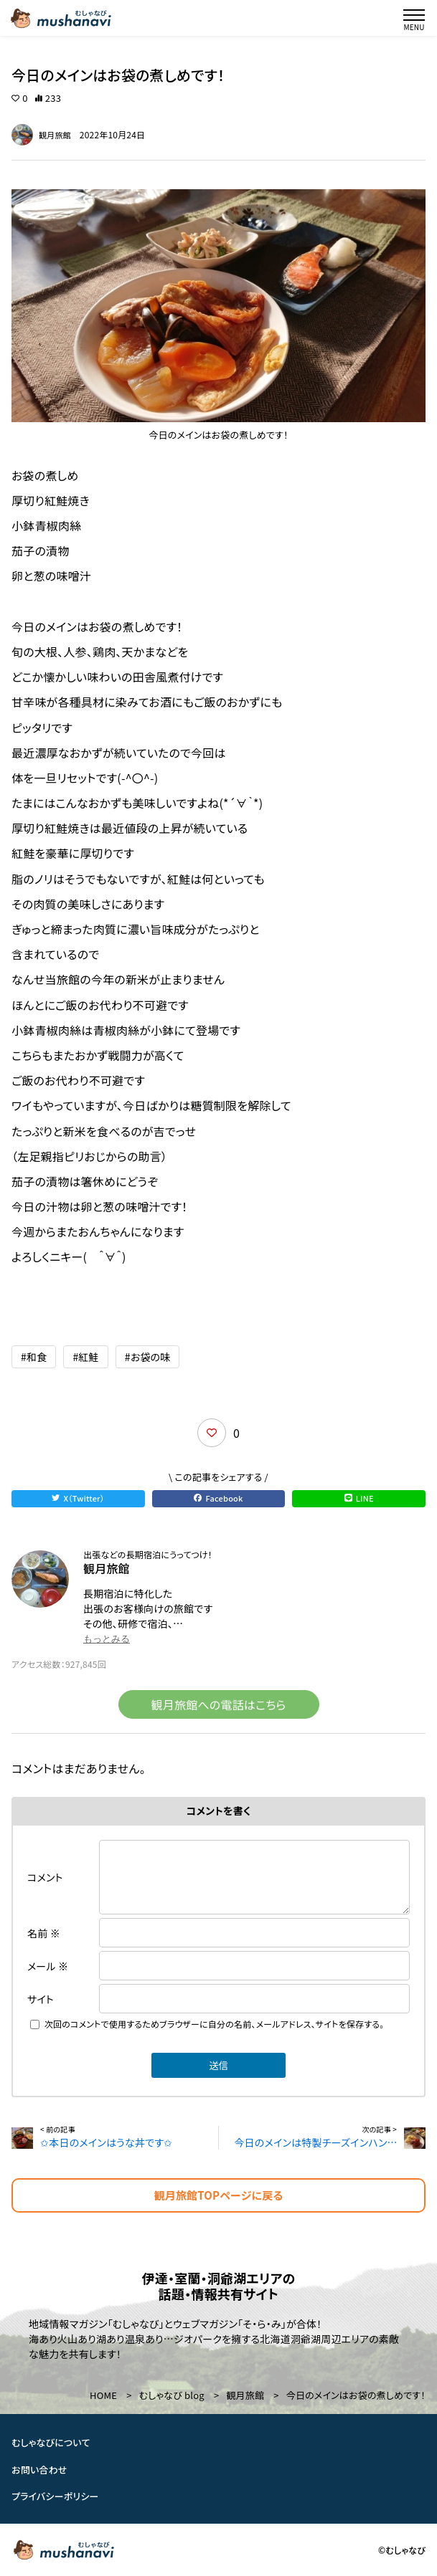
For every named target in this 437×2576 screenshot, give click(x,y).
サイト (40, 1999)
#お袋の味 (148, 1357)
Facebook (218, 1498)
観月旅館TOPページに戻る (218, 2195)
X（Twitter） (78, 1498)
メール (47, 1966)
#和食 (34, 1357)
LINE (359, 1498)
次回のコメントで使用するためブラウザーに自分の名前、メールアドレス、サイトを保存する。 (214, 2024)
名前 (43, 1933)
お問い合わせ (39, 2469)
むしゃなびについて (50, 2442)
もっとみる (106, 1638)
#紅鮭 (85, 1357)
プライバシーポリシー (55, 2496)
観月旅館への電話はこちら (218, 1704)
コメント (45, 1877)
